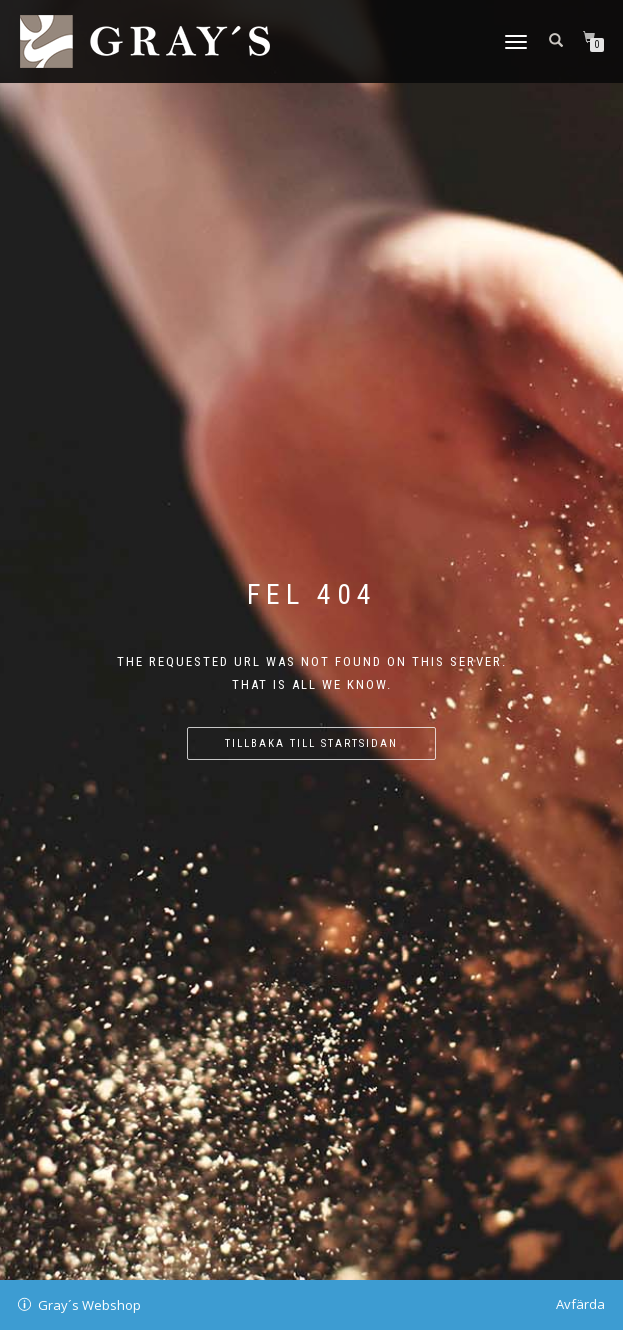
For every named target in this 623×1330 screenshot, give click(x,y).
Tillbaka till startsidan (311, 743)
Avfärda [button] (580, 1304)
